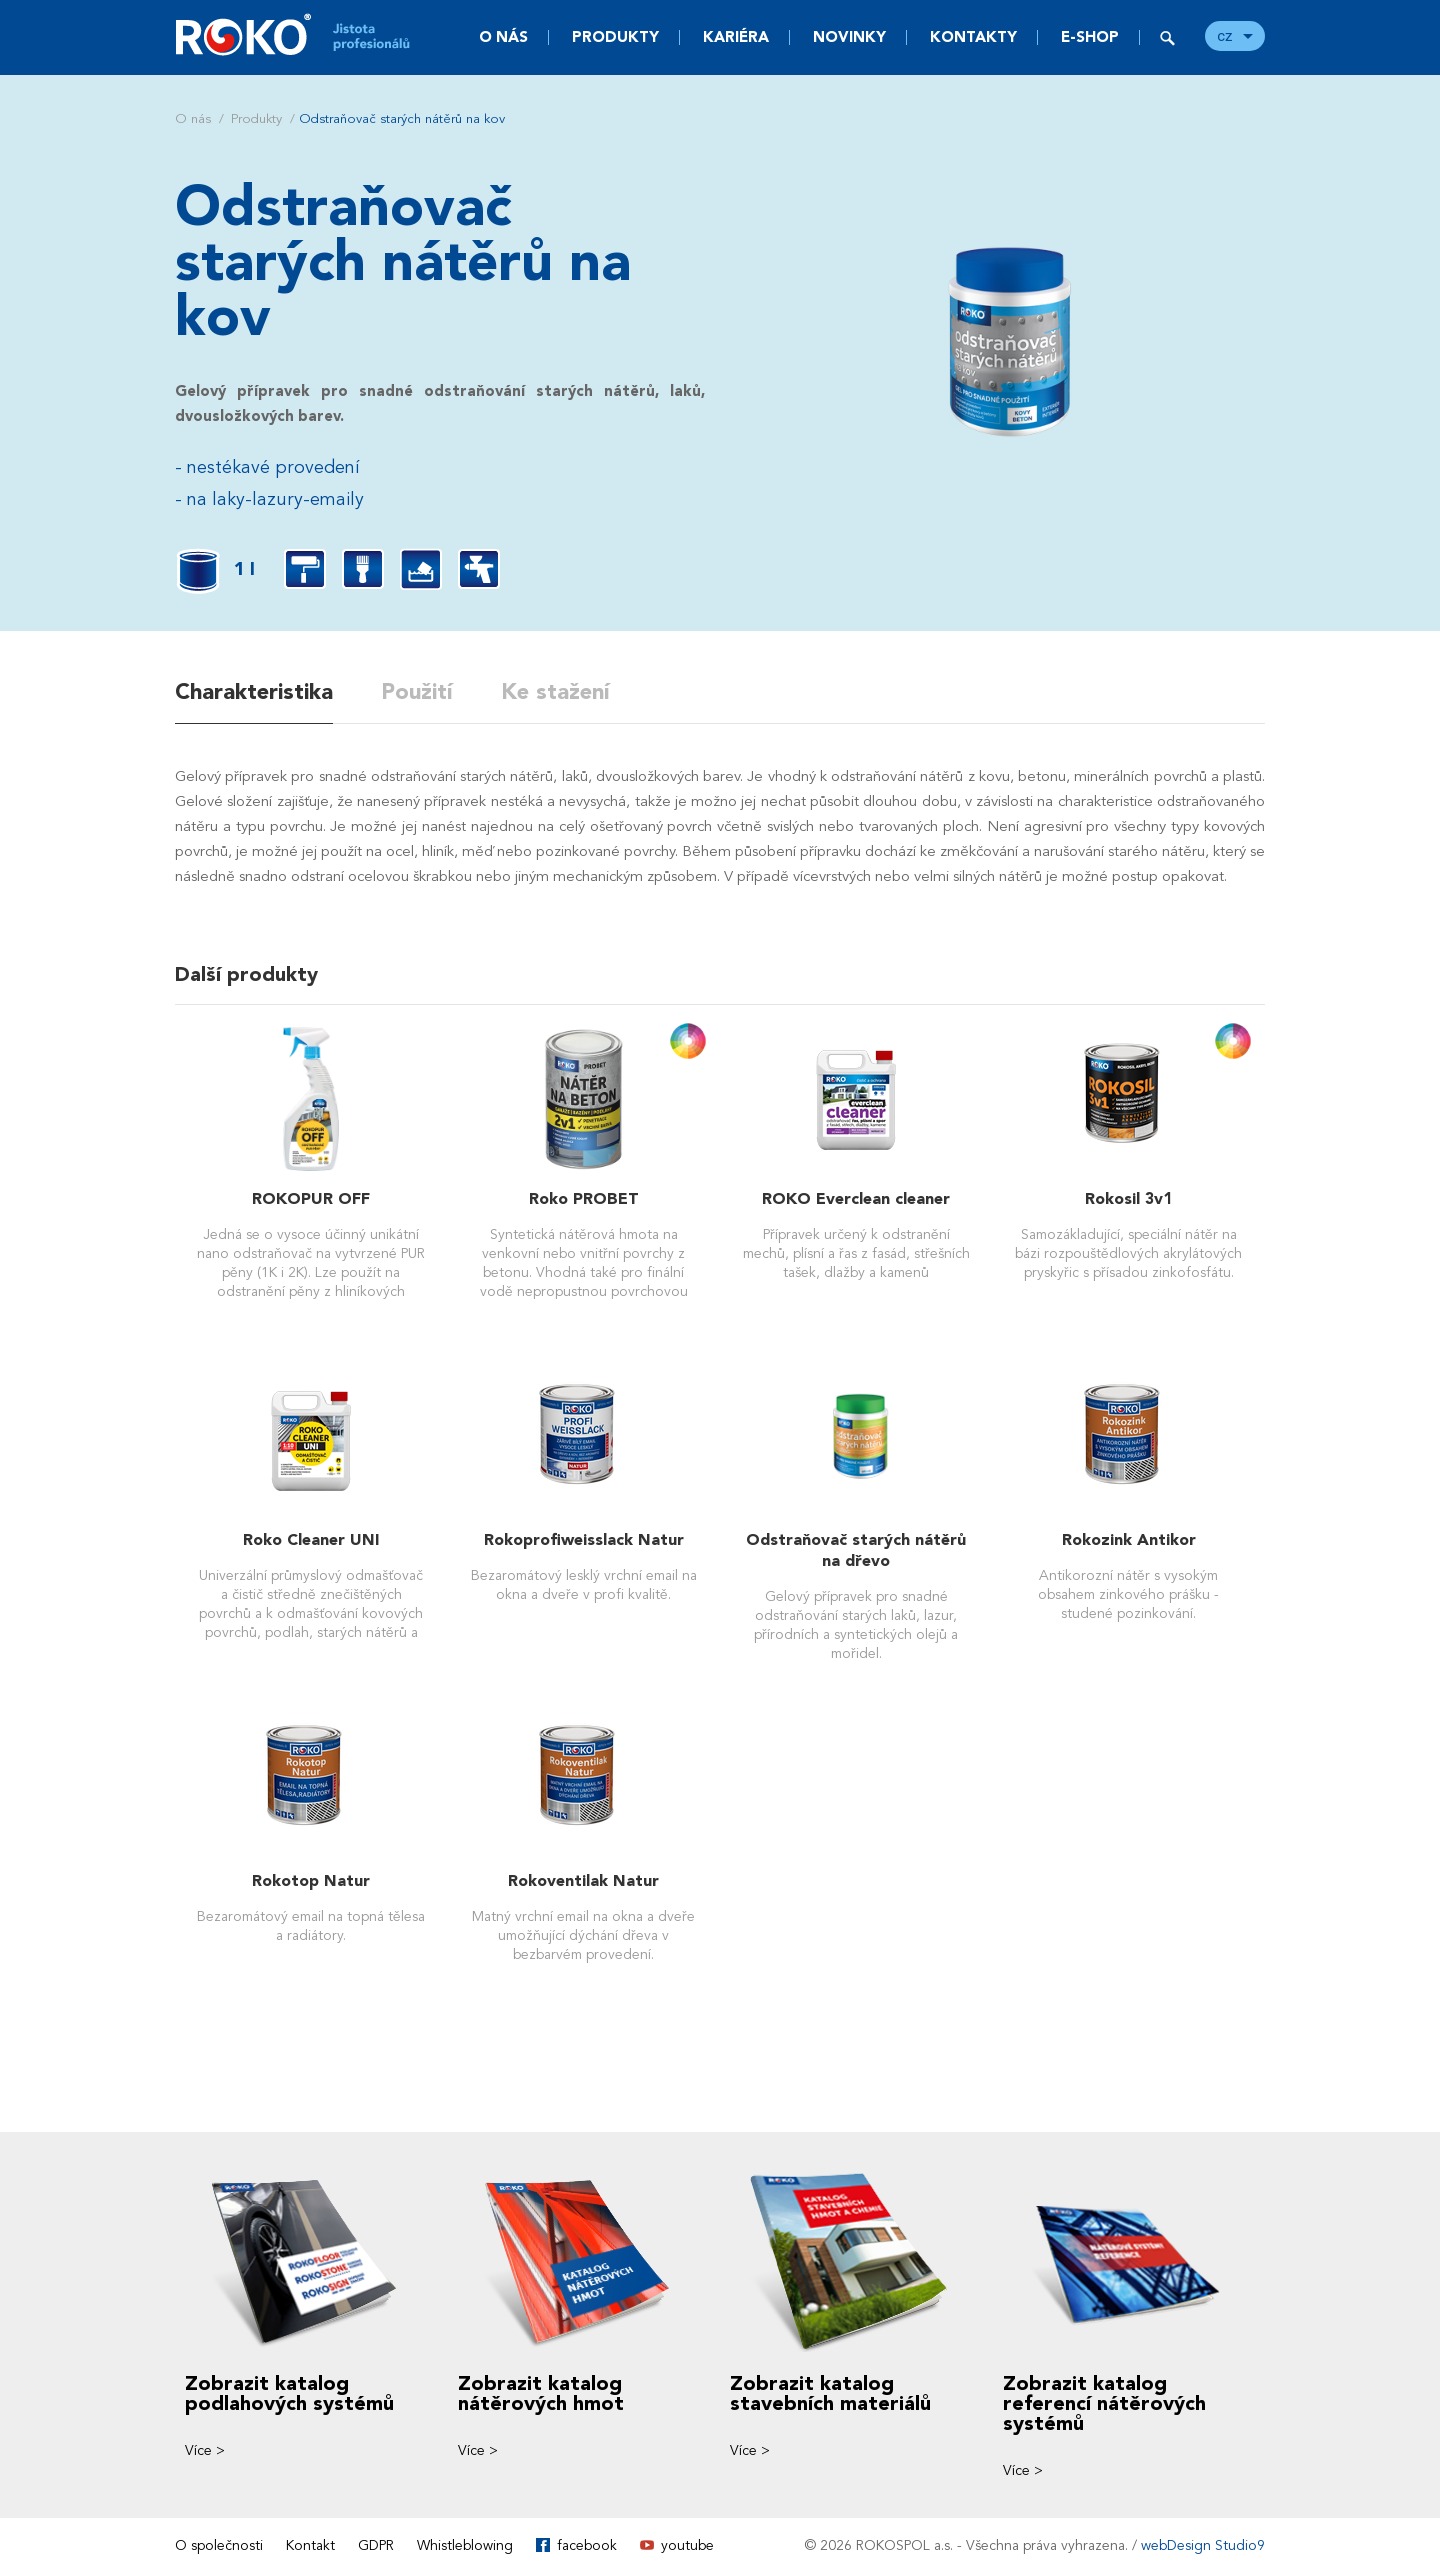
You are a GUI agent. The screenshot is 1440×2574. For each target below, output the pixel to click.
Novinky (849, 37)
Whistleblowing (465, 2545)
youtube (687, 2545)
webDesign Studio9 (1203, 2545)
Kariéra (736, 37)
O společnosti (219, 2545)
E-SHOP (1090, 37)
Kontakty (973, 37)
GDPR (376, 2545)
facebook (587, 2545)
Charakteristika (254, 692)
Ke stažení (555, 692)
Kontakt (310, 2545)
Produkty (615, 37)
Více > (205, 2450)
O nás (503, 37)
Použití (417, 692)
